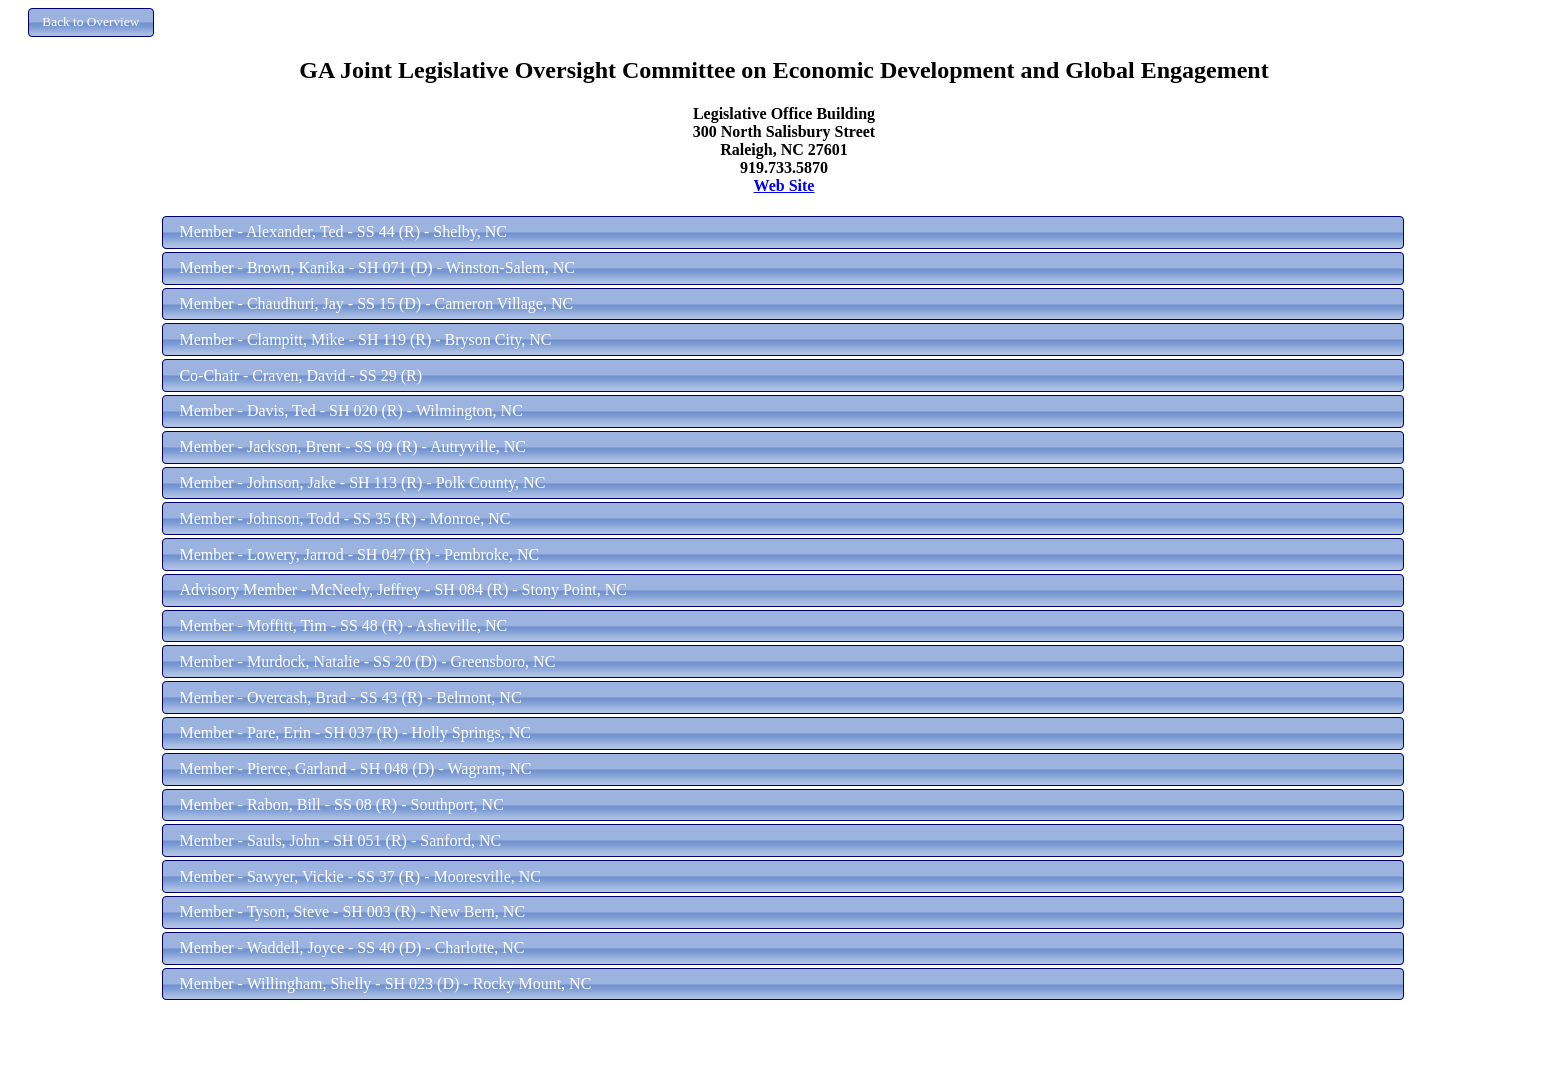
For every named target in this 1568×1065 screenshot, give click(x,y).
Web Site (784, 185)
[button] (91, 22)
